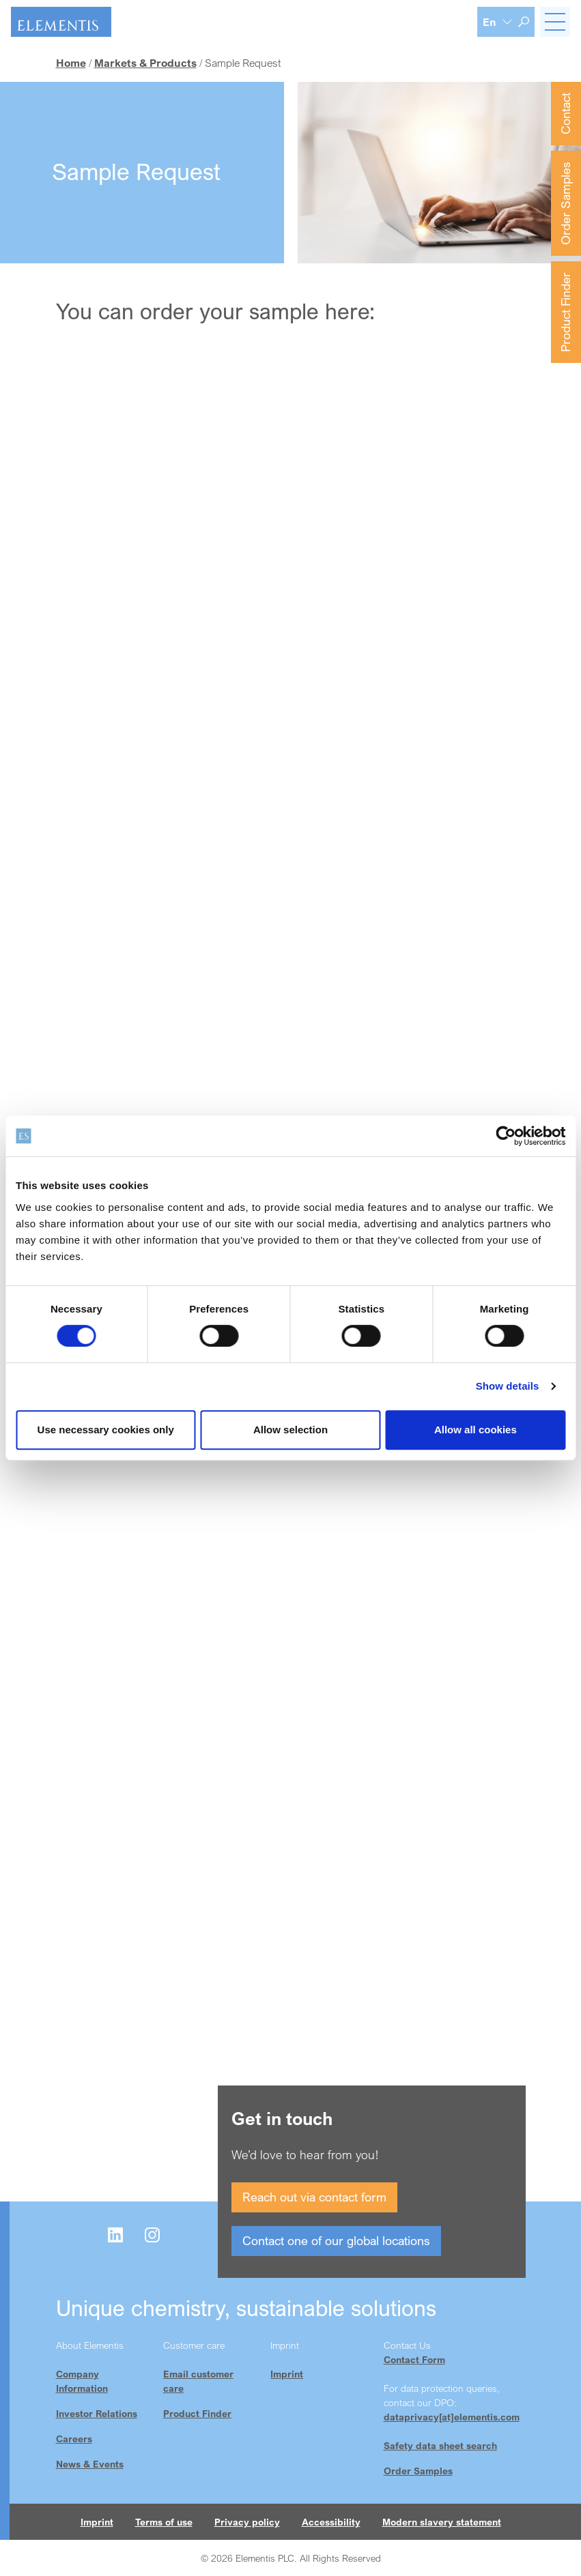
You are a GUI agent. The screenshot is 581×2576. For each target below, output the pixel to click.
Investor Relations (96, 2413)
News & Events (90, 2464)
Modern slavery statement (441, 2522)
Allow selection (290, 1429)
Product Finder (565, 312)
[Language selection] (497, 22)
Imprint (286, 2374)
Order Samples (565, 203)
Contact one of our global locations (336, 2240)
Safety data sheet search (440, 2445)
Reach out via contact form (314, 2196)
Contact (565, 113)
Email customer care (198, 2381)
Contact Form (414, 2359)
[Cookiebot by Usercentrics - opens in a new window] (505, 1136)
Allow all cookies (475, 1429)
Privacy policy (247, 2522)
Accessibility (331, 2522)
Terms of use (164, 2522)
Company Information (82, 2381)
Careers (74, 2438)
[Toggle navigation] (555, 22)
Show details (507, 1386)
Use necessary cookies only (106, 1429)
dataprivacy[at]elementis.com (452, 2417)
